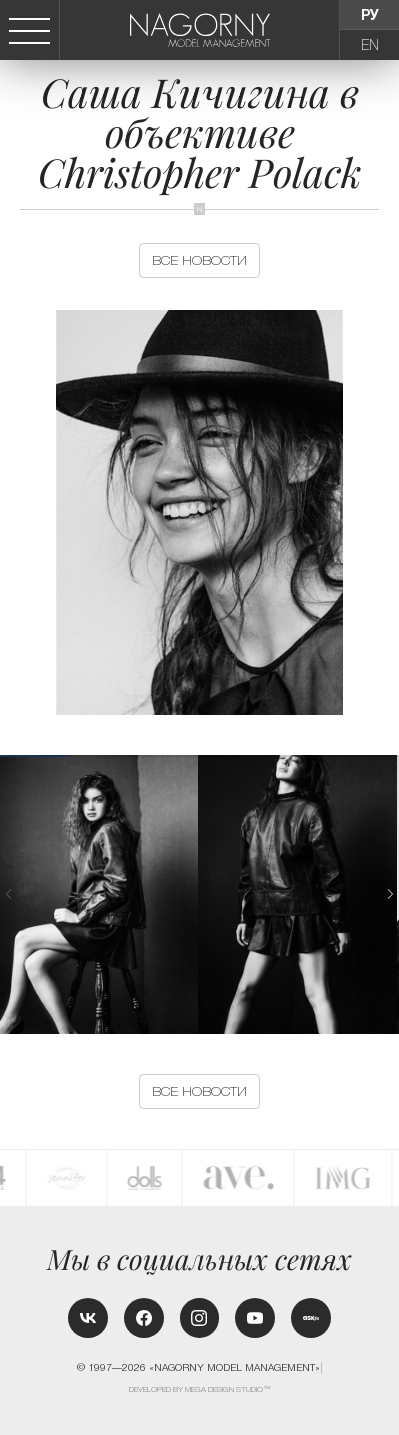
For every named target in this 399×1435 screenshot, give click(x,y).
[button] (390, 894)
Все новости (199, 260)
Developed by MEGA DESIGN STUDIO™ (200, 1389)
